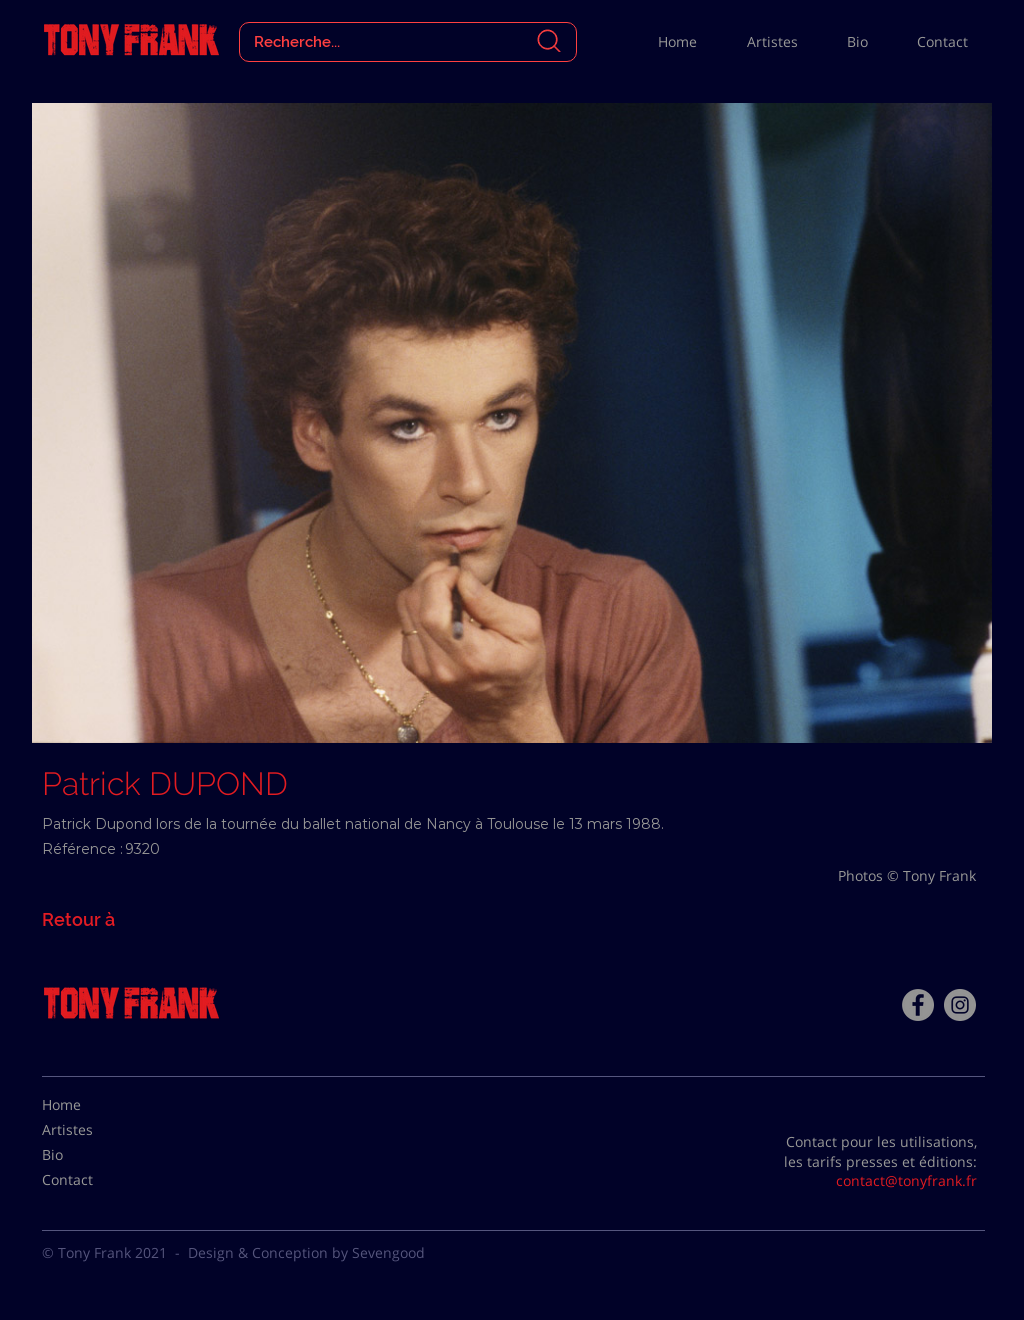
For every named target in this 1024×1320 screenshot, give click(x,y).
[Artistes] (92, 1130)
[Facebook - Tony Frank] (918, 1005)
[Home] (92, 1105)
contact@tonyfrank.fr (906, 1180)
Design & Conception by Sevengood (306, 1252)
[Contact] (92, 1180)
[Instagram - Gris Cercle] (960, 1005)
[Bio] (92, 1155)
